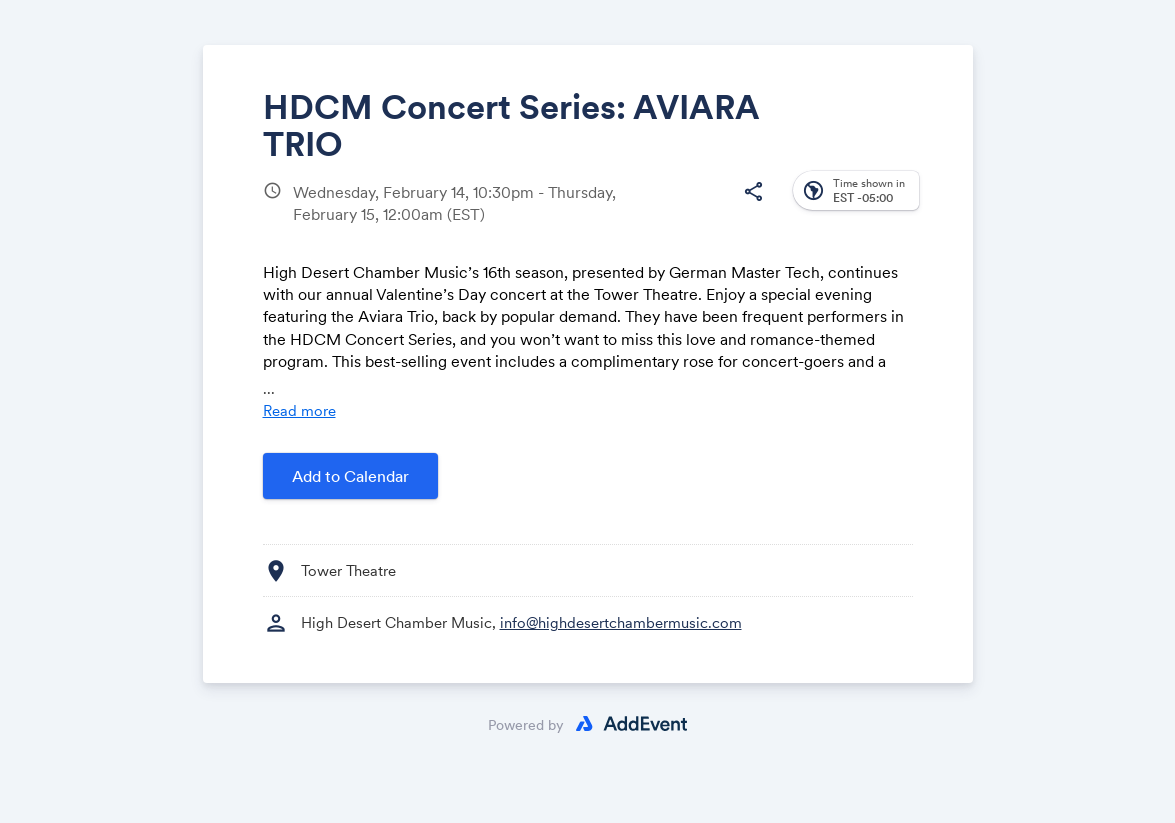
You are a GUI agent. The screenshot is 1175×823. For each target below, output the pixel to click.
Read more (299, 410)
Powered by (526, 725)
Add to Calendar (350, 476)
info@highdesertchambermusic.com (621, 622)
